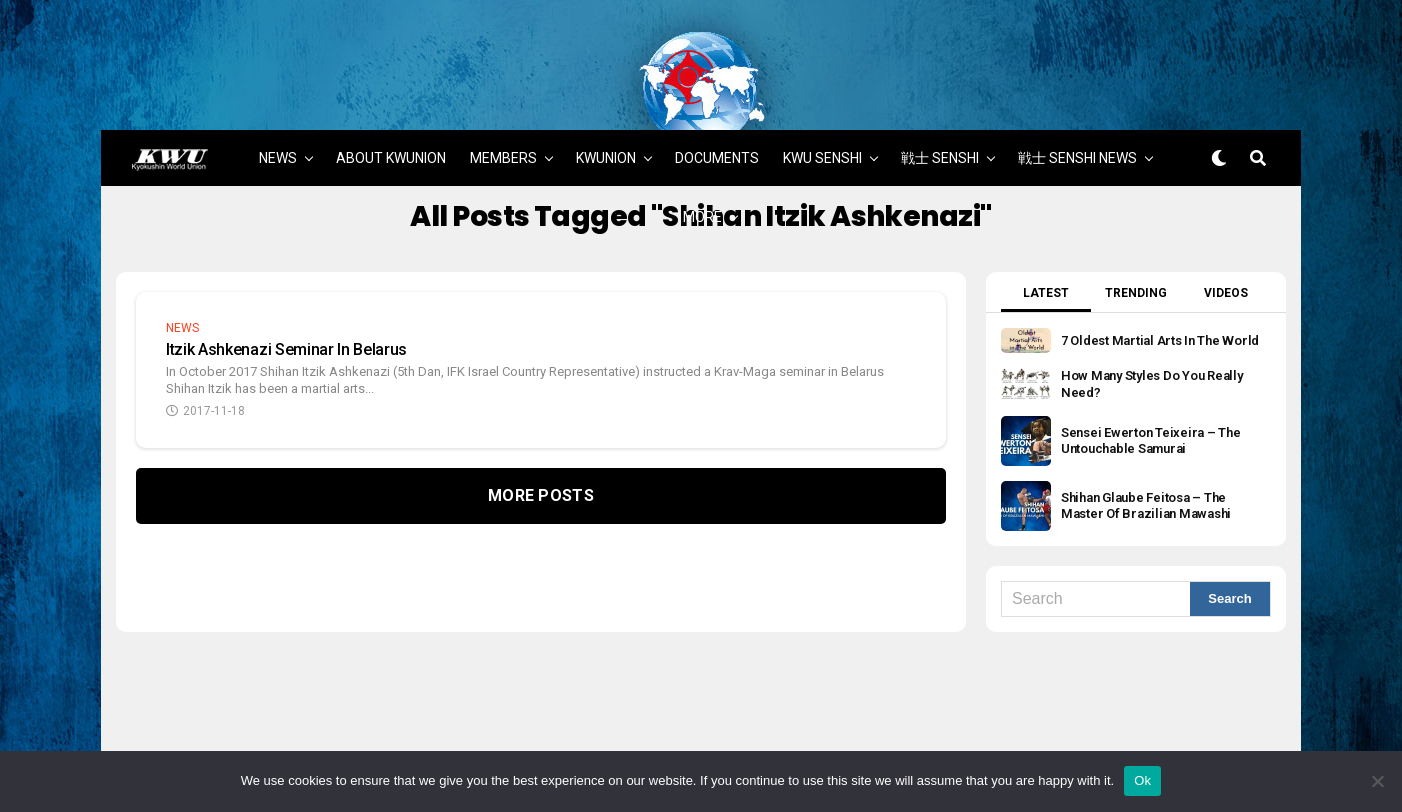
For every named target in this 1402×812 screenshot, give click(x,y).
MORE (702, 161)
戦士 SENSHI (940, 102)
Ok (1142, 780)
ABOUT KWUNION (391, 102)
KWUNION (606, 102)
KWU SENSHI (822, 102)
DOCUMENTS (717, 102)
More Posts (541, 439)
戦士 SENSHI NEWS (1077, 102)
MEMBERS (503, 102)
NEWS (278, 102)
